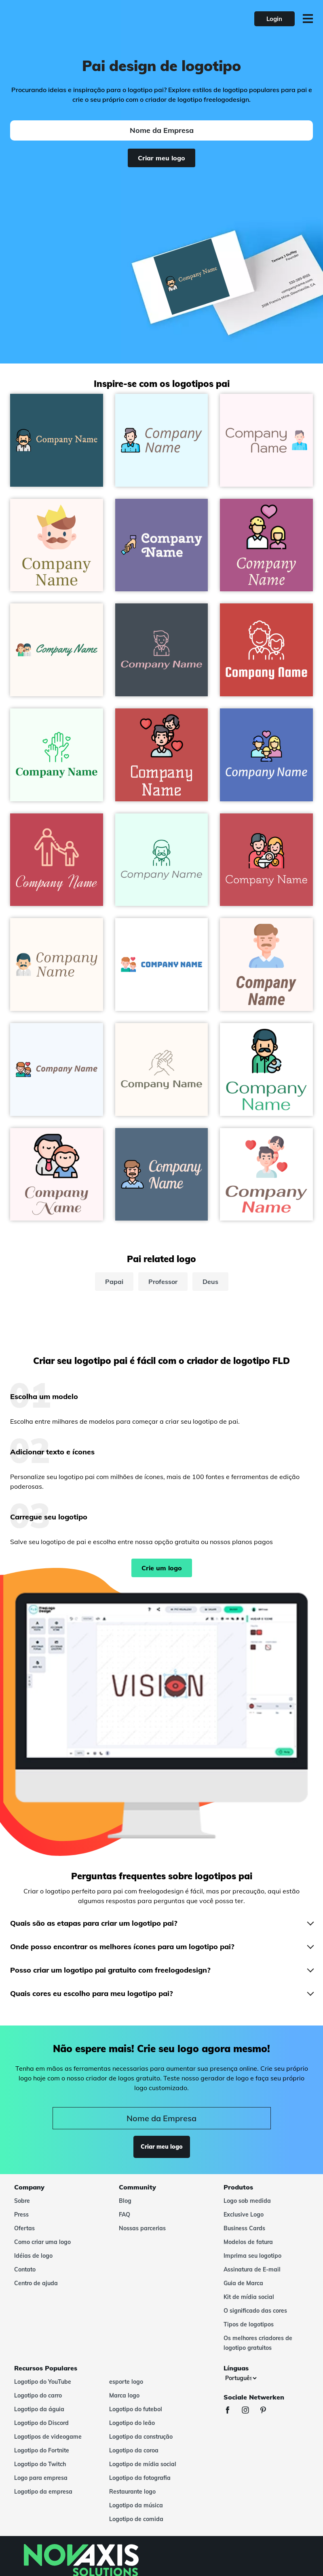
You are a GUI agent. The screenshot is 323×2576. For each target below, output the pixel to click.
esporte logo (126, 2381)
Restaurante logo (132, 2491)
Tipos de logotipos (249, 2324)
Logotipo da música (136, 2505)
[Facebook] (232, 2411)
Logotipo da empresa (43, 2491)
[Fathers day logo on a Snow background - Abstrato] (56, 545)
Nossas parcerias (142, 2228)
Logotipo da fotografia (140, 2477)
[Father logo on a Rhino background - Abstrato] (161, 649)
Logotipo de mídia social (142, 2464)
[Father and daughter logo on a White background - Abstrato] (266, 1174)
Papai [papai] (114, 1281)
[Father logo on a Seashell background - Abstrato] (56, 964)
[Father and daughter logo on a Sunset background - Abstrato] (161, 754)
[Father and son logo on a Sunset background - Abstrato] (56, 859)
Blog (125, 2200)
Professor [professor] (162, 1281)
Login (274, 19)
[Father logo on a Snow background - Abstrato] (266, 964)
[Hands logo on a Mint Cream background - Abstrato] (56, 754)
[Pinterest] (267, 2411)
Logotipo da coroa (133, 2450)
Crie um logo (161, 1568)
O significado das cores (255, 2310)
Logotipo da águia (39, 2409)
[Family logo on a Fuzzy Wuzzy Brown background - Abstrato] (266, 859)
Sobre (22, 2200)
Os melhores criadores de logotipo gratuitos (258, 2342)
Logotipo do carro (38, 2395)
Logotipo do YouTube (42, 2381)
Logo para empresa (41, 2477)
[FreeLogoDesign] (70, 18)
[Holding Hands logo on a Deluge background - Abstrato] (161, 545)
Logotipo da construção (141, 2436)
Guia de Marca (243, 2283)
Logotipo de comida (136, 2519)
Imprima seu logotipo (252, 2255)
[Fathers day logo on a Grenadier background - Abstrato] (266, 649)
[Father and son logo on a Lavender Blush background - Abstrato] (56, 1174)
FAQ (124, 2214)
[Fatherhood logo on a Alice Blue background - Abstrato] (56, 1069)
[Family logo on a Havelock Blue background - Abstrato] (266, 754)
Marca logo (124, 2395)
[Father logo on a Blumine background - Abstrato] (56, 440)
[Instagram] (249, 2411)
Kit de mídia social (249, 2297)
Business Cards (244, 2228)
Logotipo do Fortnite (41, 2450)
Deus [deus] (210, 1281)
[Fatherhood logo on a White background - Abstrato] (161, 964)
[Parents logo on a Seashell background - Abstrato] (56, 649)
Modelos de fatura (248, 2242)
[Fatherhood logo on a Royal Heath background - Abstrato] (266, 545)
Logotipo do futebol (135, 2409)
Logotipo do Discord (41, 2423)
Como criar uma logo (42, 2242)
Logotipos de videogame (48, 2436)
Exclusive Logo (244, 2214)
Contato (25, 2269)
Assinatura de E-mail (252, 2269)
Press (21, 2214)
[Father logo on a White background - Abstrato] (266, 1069)
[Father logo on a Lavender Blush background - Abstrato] (266, 440)
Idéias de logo (33, 2255)
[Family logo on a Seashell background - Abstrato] (161, 1069)
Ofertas (24, 2228)
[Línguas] (241, 2378)
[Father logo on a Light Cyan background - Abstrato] (161, 440)
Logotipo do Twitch (40, 2464)
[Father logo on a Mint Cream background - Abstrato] (161, 859)
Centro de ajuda (36, 2283)
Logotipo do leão (132, 2423)
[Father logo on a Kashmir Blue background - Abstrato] (161, 1174)
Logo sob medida (247, 2200)
